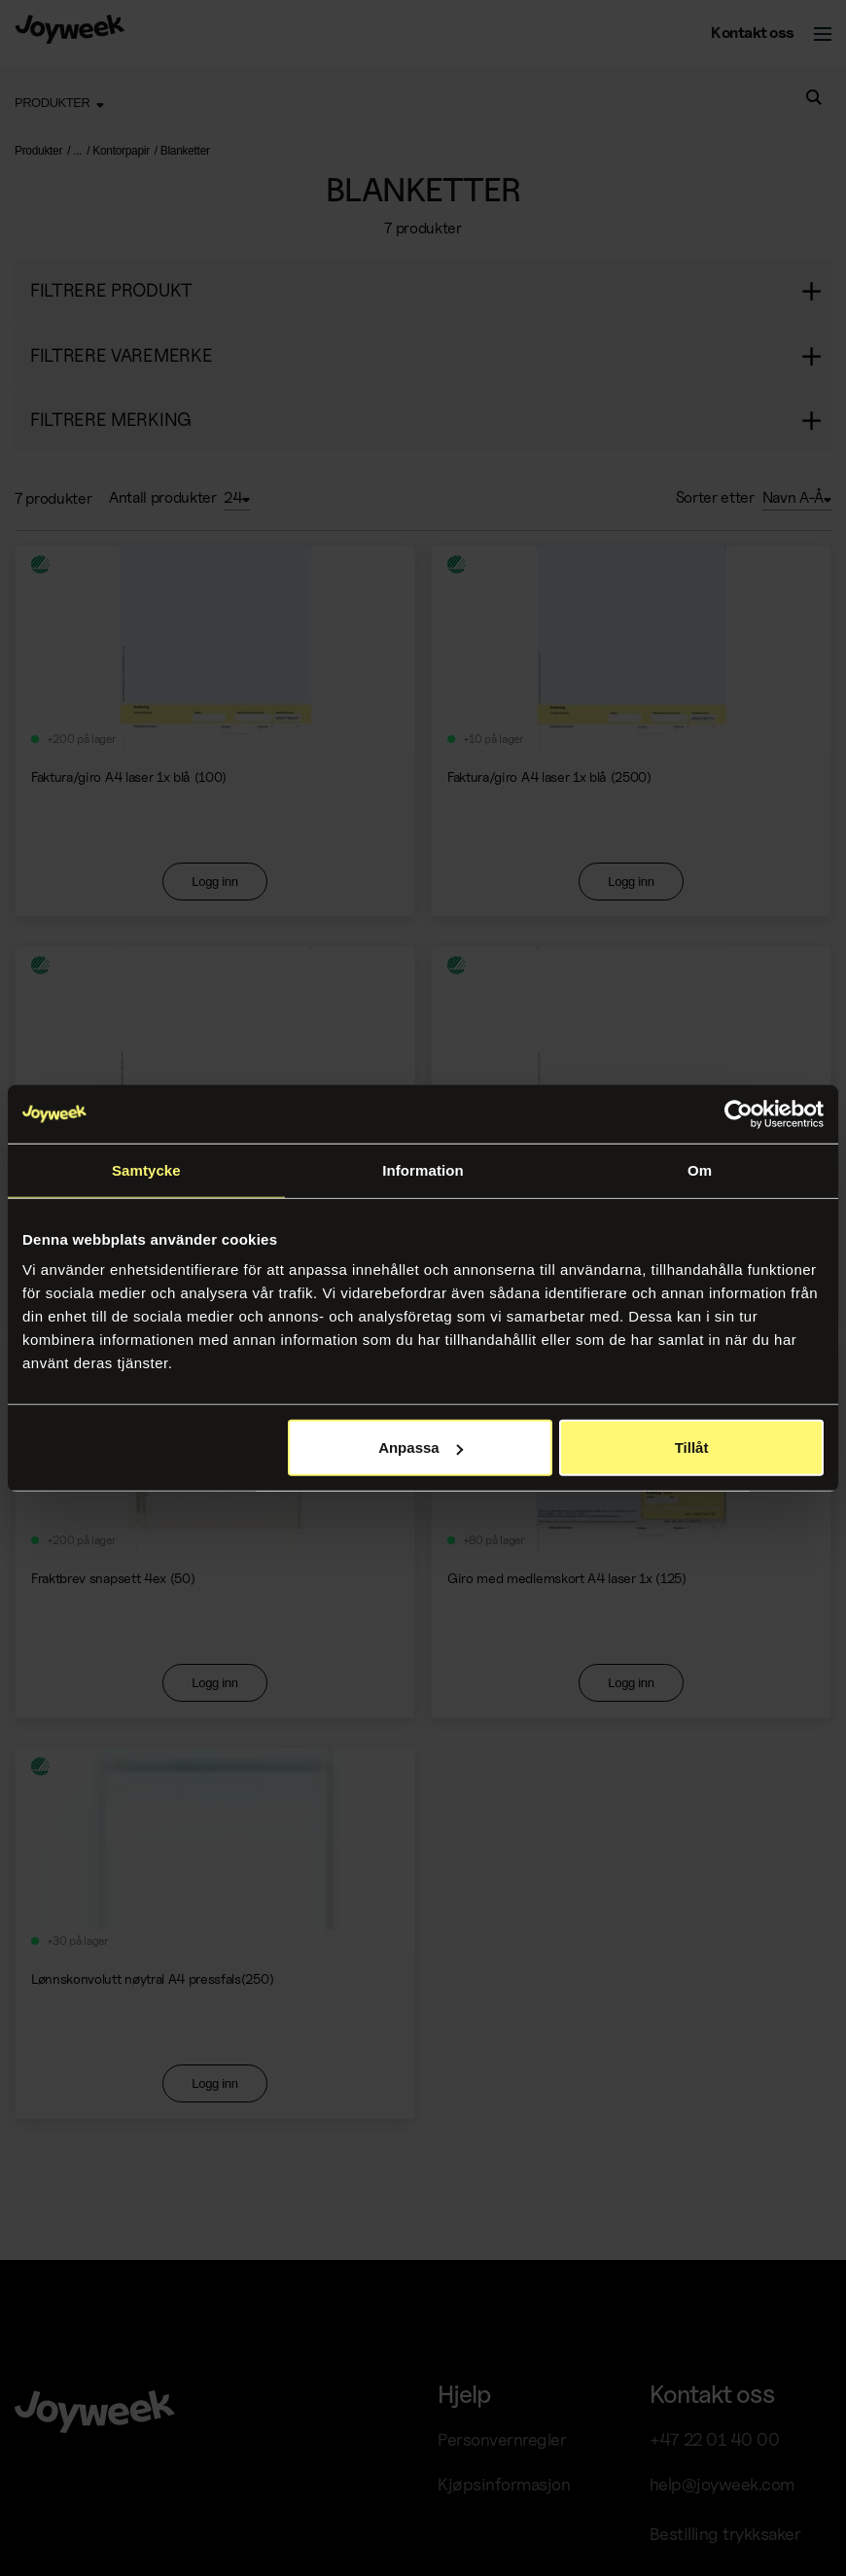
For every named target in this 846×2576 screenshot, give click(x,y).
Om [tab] (699, 1169)
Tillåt (692, 1447)
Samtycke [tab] (146, 1169)
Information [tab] (423, 1169)
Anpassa (420, 1447)
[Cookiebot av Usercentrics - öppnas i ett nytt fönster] (738, 1113)
